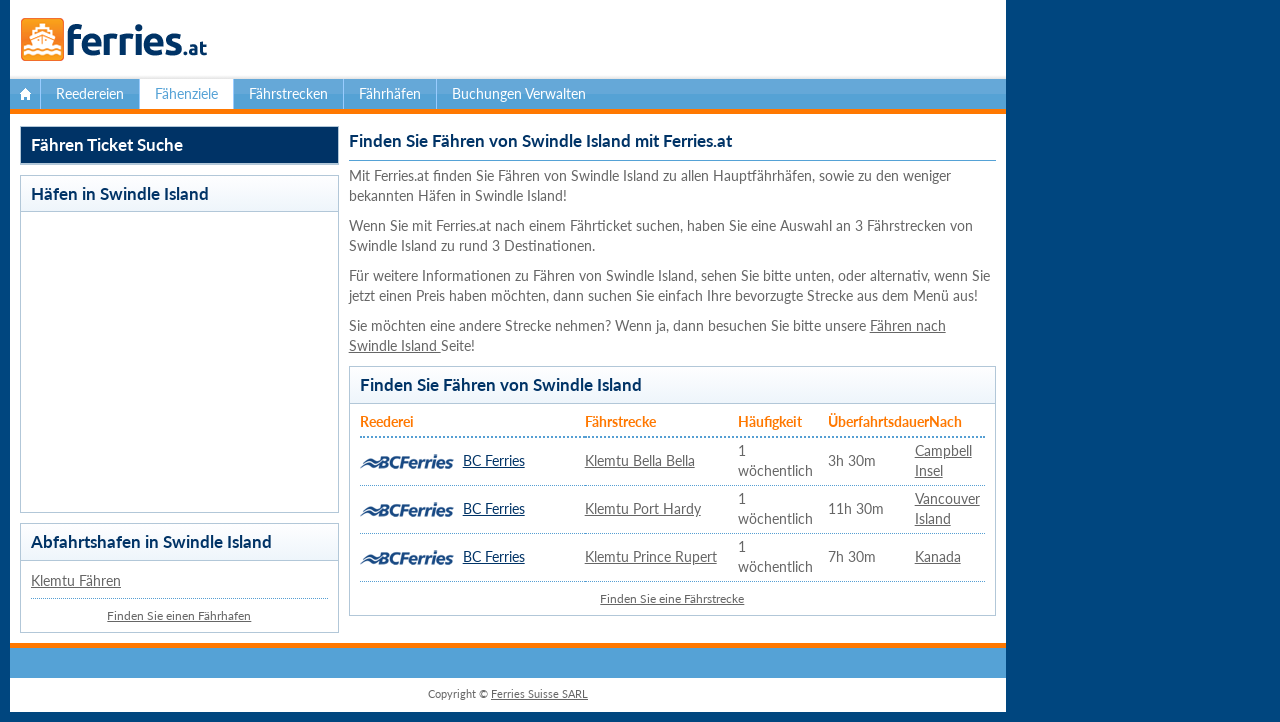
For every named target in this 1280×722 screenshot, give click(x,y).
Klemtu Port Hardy (643, 508)
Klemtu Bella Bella (640, 460)
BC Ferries (494, 460)
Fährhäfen (390, 93)
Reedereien (90, 93)
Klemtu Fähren (76, 580)
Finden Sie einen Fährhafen (179, 615)
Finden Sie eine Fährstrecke (672, 598)
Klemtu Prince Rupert (651, 556)
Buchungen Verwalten (519, 93)
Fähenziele (186, 93)
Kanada (938, 556)
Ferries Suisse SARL (539, 693)
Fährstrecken (288, 93)
